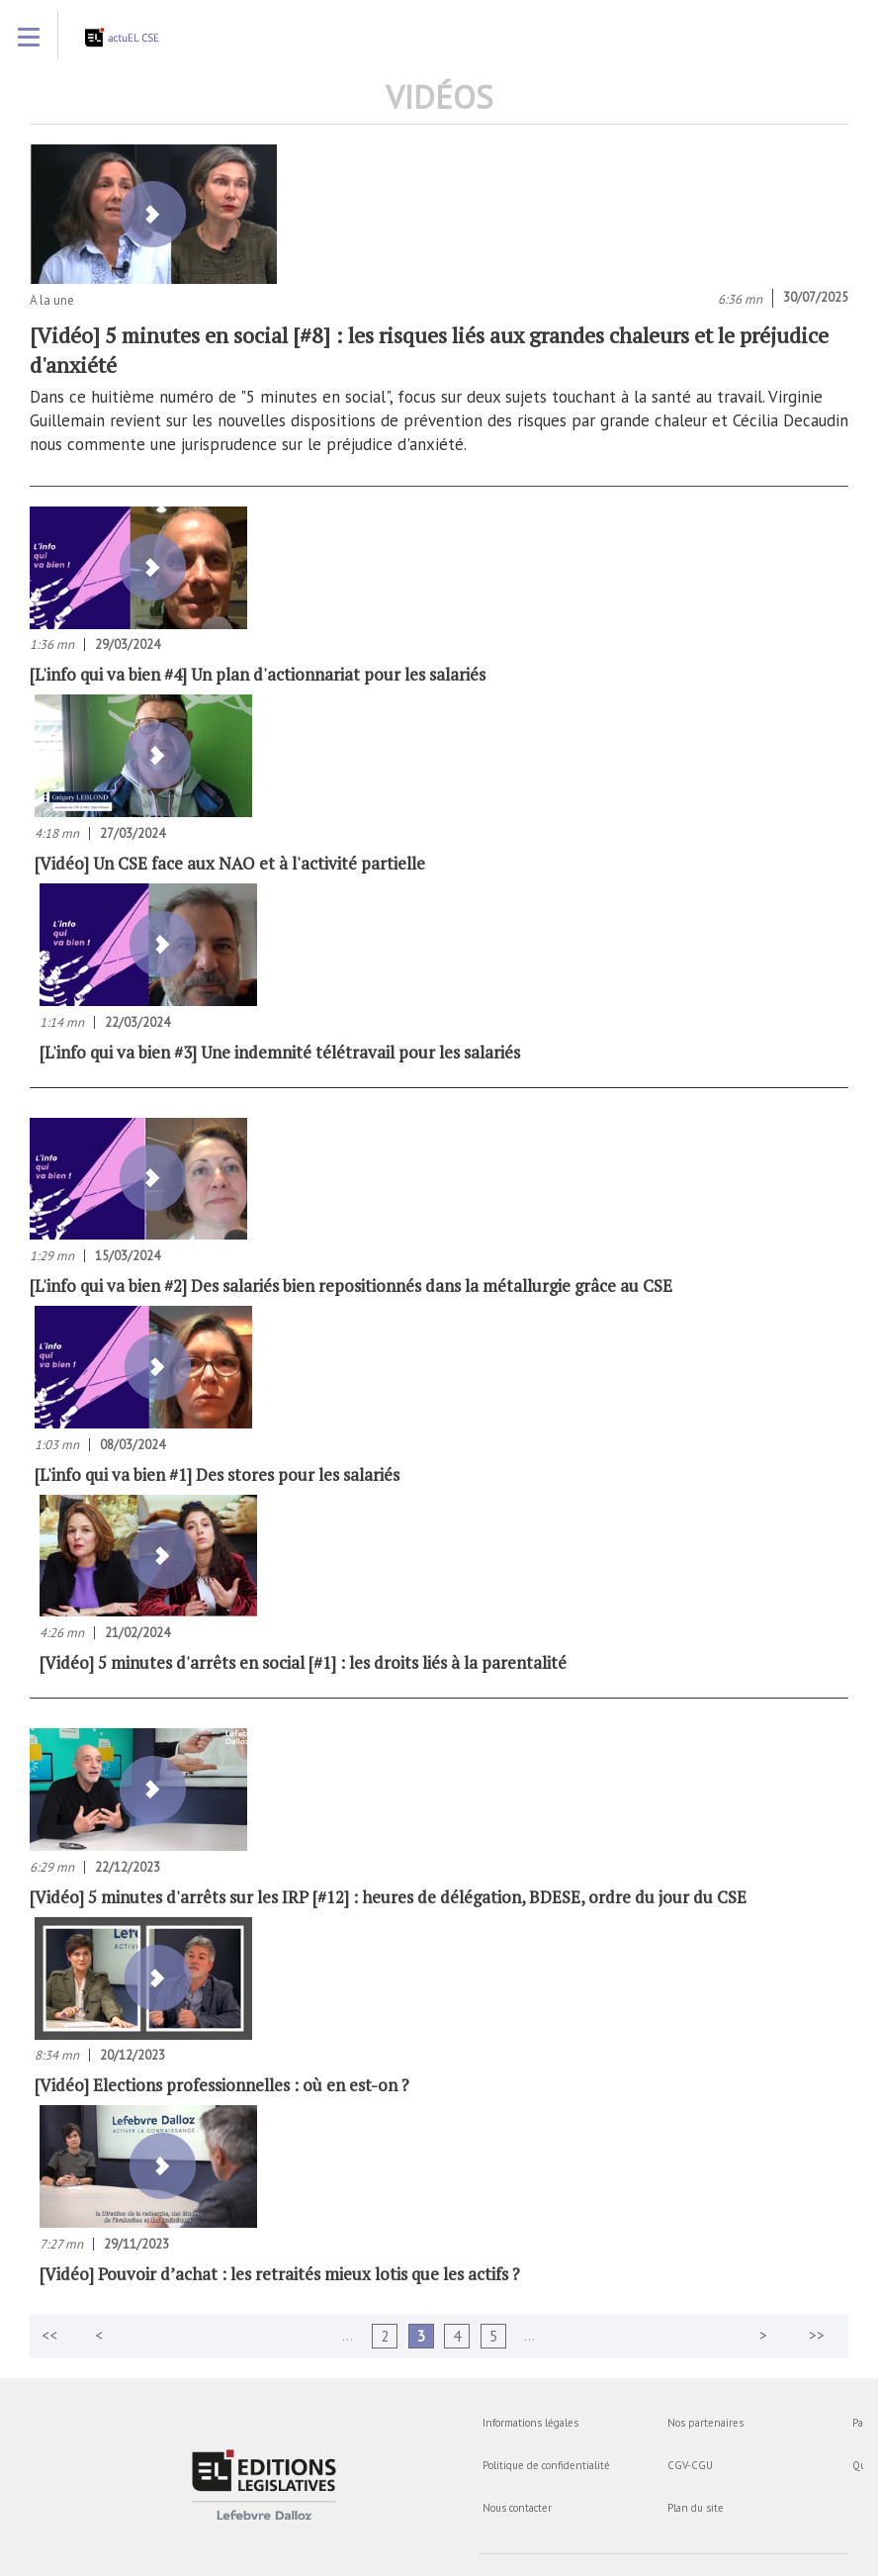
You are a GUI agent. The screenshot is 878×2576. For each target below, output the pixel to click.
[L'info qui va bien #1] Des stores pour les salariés (217, 1474)
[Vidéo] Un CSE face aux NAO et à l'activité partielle (230, 863)
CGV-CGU (690, 2465)
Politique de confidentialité (546, 2465)
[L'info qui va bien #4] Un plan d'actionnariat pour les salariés (257, 674)
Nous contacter (517, 2508)
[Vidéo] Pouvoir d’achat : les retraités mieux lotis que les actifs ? (280, 2273)
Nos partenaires (705, 2423)
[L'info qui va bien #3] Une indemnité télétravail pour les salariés (280, 1052)
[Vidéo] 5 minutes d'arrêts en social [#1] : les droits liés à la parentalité (303, 1662)
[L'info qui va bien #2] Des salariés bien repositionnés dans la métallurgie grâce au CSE (351, 1285)
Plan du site (695, 2508)
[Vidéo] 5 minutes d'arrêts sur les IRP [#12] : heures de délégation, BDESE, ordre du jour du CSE (388, 1897)
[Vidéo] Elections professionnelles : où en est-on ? (222, 2084)
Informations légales (530, 2423)
